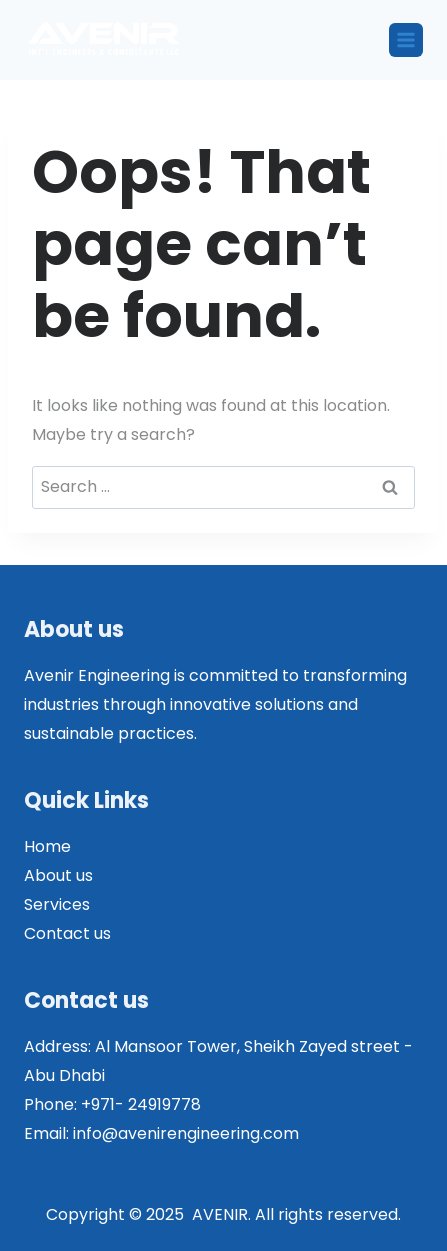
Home (47, 846)
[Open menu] (406, 40)
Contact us (67, 933)
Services (57, 904)
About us (58, 875)
